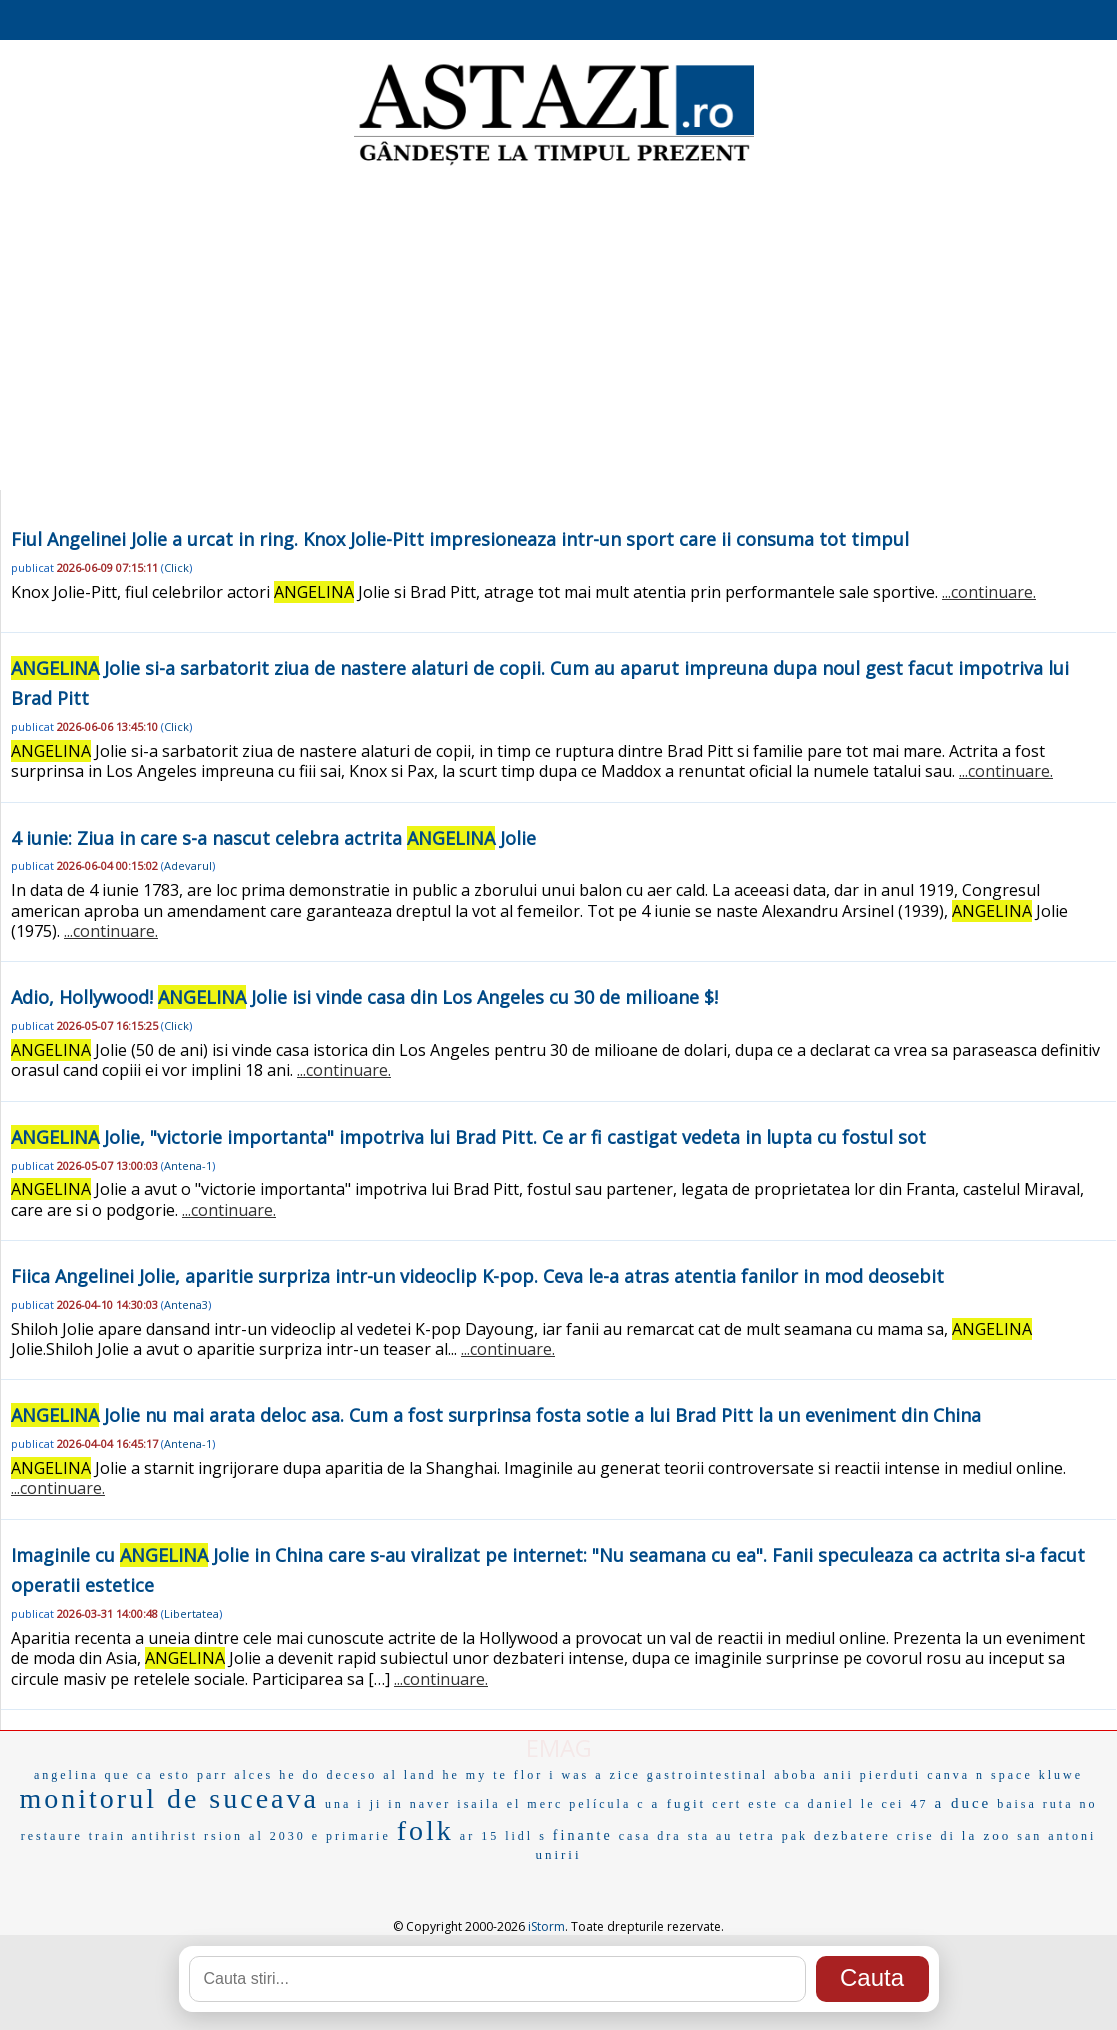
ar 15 (479, 1836)
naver (431, 1804)
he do (299, 1775)
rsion (223, 1836)
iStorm (546, 1926)
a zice (618, 1775)
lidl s (526, 1836)
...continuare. (989, 592)
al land (409, 1775)
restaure (52, 1836)
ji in (387, 1804)
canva (948, 1775)
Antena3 (186, 1304)
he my (465, 1775)
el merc (535, 1804)
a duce (962, 1803)
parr (212, 1775)
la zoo (986, 1835)
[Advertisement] (558, 330)
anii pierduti (872, 1775)
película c (607, 1804)
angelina (66, 1775)
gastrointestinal (707, 1775)
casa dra (650, 1836)
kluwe (1061, 1775)
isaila (478, 1804)
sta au (711, 1836)
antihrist (165, 1836)
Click (176, 567)
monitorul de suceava (168, 1798)
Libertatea (191, 1613)
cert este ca (756, 1804)
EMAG (559, 1747)
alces (253, 1775)
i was (569, 1775)
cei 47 (904, 1804)
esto (175, 1775)
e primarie (351, 1836)
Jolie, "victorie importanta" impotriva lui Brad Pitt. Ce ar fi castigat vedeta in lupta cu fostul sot (468, 1137)
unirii (558, 1854)
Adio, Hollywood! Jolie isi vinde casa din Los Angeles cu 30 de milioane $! (364, 997)
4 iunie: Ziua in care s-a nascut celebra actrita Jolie (273, 838)
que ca (129, 1775)
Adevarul (188, 865)
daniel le (841, 1804)
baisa (1017, 1804)
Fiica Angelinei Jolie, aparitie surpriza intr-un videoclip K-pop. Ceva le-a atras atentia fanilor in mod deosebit (477, 1276)
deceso (352, 1775)
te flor (518, 1775)
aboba (796, 1775)
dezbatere (852, 1835)
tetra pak (773, 1836)
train (107, 1836)
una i (344, 1804)
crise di (926, 1836)
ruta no (1070, 1804)
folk (425, 1830)
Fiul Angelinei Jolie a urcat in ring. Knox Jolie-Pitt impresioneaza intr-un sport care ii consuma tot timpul (460, 539)
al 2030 (277, 1836)
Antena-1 (188, 1165)
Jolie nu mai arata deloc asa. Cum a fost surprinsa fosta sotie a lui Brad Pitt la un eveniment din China (496, 1415)
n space (1004, 1775)
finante (583, 1835)
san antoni (1056, 1836)
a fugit (679, 1803)
